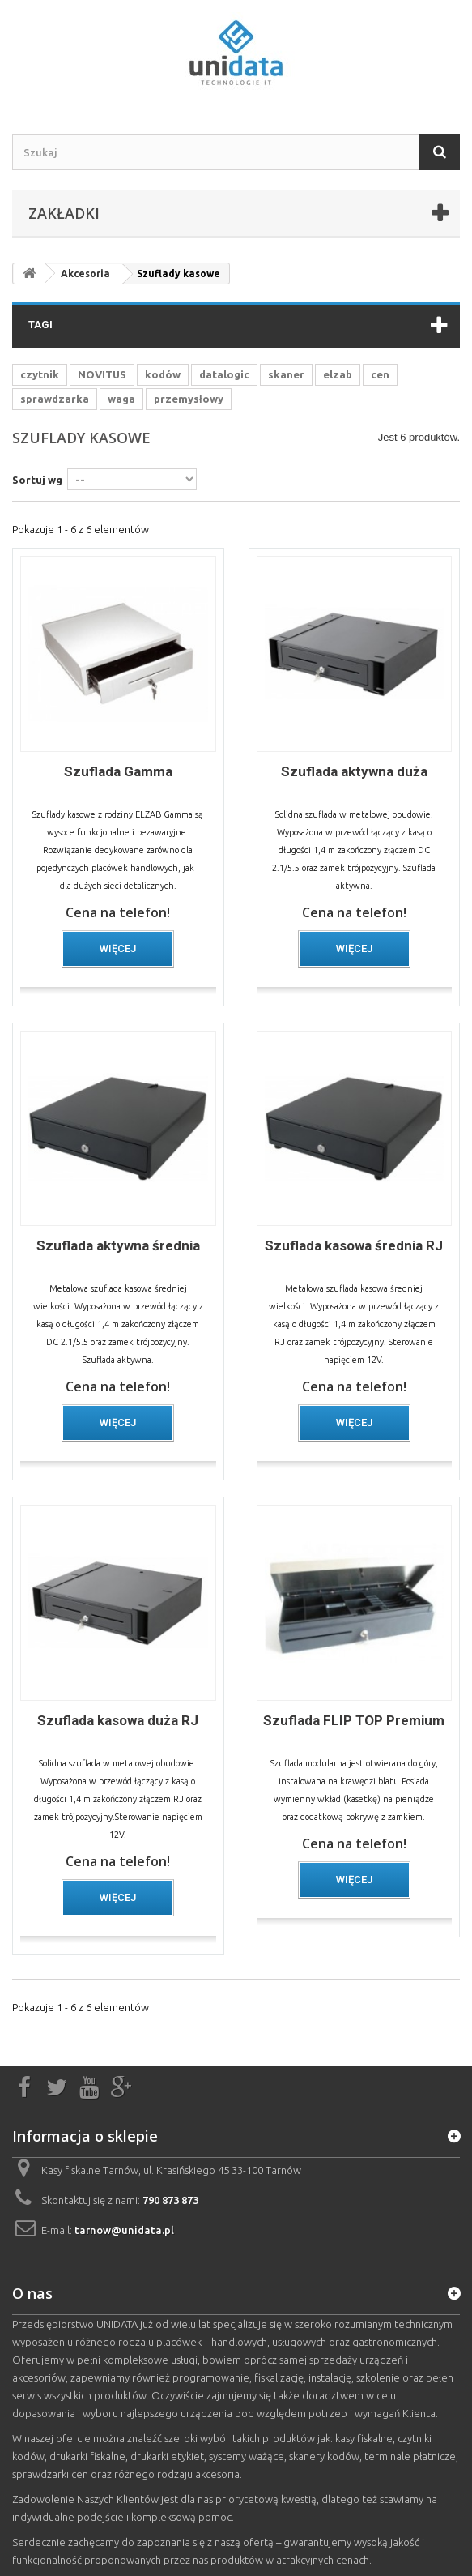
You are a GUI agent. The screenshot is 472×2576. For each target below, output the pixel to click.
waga (121, 398)
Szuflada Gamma (118, 771)
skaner (286, 374)
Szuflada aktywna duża (354, 771)
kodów (163, 374)
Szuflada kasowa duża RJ (117, 1720)
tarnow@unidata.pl (124, 2230)
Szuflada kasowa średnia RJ (354, 1245)
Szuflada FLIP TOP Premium (353, 1720)
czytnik (39, 374)
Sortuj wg (37, 479)
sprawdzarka (54, 398)
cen (380, 374)
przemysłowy (188, 398)
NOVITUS (102, 374)
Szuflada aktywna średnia (118, 1245)
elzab (337, 374)
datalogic (224, 374)
